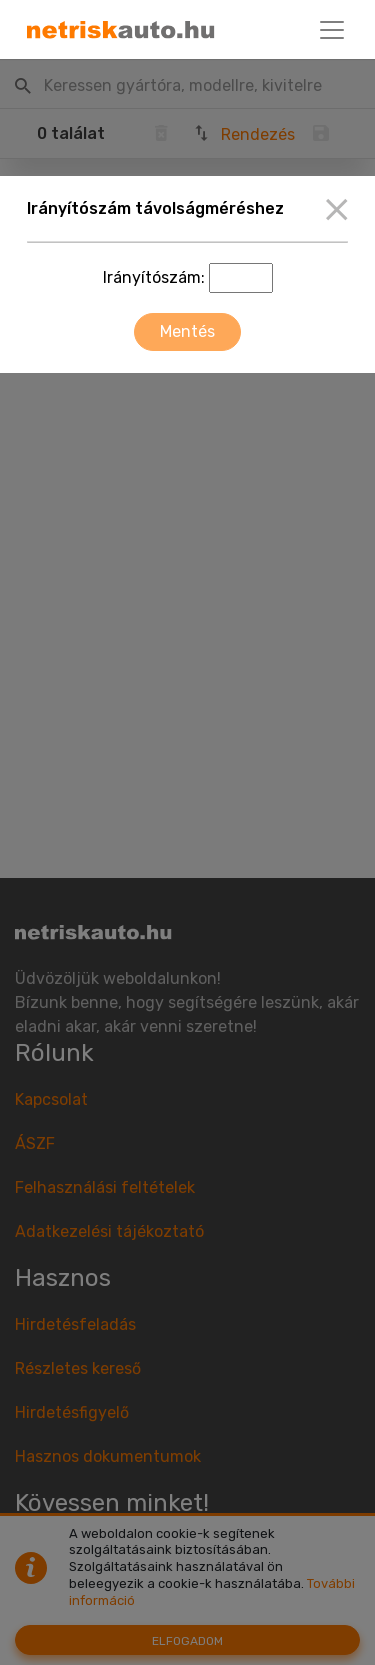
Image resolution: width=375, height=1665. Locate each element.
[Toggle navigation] (332, 30)
